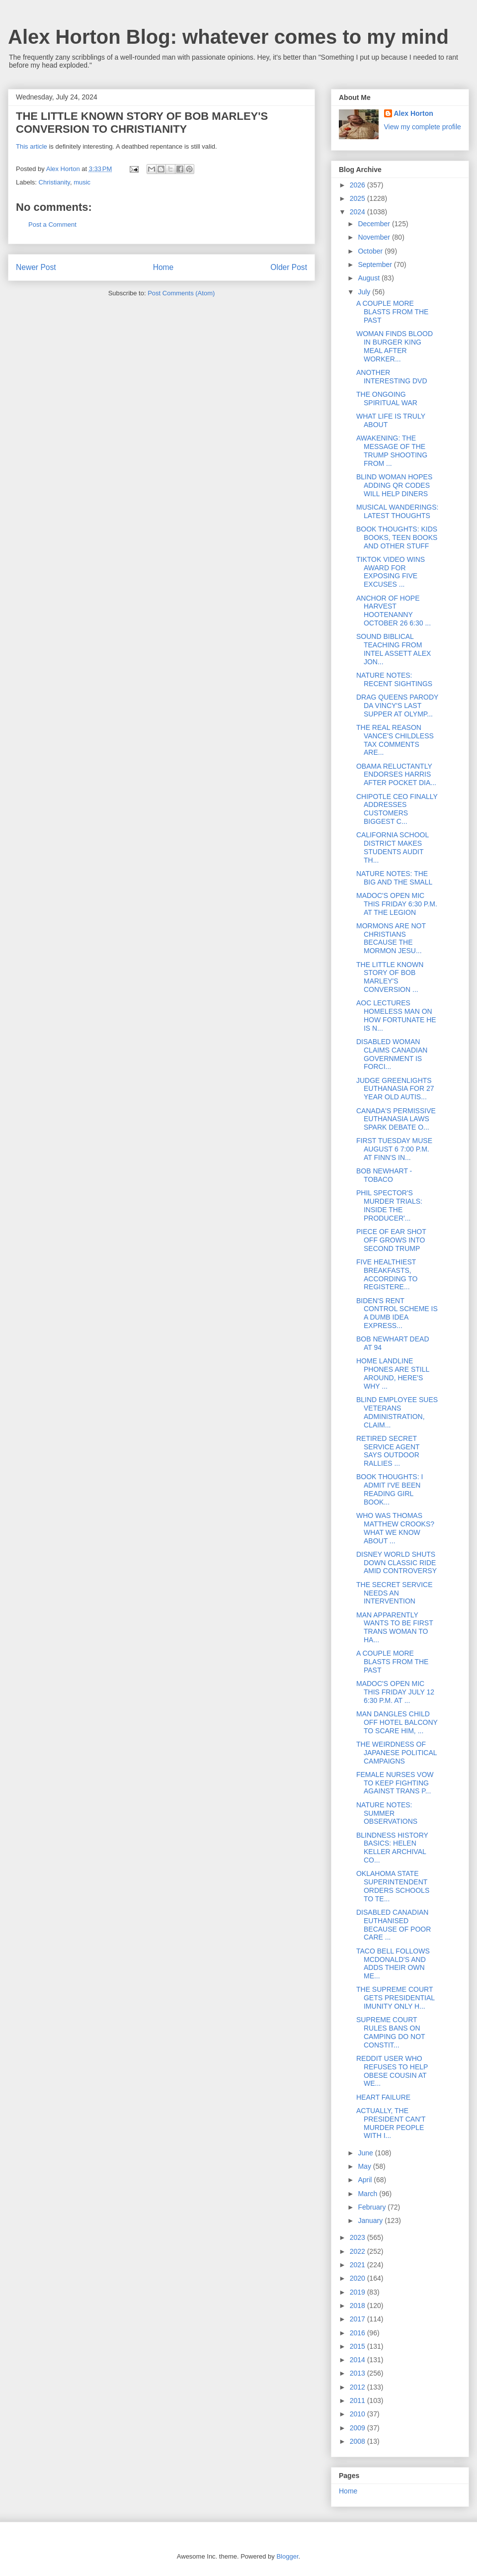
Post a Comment (52, 224)
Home (163, 267)
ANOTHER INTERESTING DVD (391, 376)
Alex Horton (413, 113)
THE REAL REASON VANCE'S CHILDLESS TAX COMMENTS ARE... (395, 739)
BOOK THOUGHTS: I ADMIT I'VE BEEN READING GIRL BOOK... (389, 1489)
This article (31, 146)
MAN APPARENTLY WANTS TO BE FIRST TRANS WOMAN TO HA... (394, 1627)
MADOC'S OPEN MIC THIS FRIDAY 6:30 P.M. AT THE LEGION (396, 903)
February (373, 2207)
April (366, 2180)
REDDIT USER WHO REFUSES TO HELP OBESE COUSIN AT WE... (392, 2070)
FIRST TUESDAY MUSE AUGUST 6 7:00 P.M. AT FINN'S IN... (394, 1149)
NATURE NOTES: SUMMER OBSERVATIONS (386, 1813)
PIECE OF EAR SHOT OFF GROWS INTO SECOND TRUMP (391, 1240)
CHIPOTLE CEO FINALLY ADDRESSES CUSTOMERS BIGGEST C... (397, 809)
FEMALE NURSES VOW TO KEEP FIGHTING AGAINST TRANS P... (395, 1783)
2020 (358, 2278)
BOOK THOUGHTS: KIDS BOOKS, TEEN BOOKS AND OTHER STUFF (396, 537)
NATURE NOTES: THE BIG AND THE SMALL (394, 878)
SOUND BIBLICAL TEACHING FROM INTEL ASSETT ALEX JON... (393, 648)
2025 (358, 198)
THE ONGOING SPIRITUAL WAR (386, 398)
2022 (358, 2251)
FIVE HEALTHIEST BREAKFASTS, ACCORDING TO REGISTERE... (386, 1274)
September (376, 264)
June (366, 2153)
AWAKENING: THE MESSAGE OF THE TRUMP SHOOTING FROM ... (391, 450)
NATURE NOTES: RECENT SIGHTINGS (394, 679)
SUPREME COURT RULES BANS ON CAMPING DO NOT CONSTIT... (390, 2032)
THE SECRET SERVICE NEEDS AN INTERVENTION (394, 1593)
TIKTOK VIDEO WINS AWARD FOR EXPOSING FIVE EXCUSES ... (390, 571)
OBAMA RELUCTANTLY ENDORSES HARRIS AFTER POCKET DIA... (396, 774)
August (369, 278)
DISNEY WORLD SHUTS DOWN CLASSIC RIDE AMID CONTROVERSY (396, 1562)
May (365, 2166)
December (375, 224)
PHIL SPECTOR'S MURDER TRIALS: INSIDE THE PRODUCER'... (389, 1205)
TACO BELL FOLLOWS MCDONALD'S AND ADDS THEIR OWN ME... (393, 1963)
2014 (358, 2360)
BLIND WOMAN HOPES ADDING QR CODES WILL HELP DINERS (394, 485)
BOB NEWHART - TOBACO (384, 1175)
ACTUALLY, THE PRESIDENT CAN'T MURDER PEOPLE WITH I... (390, 2123)
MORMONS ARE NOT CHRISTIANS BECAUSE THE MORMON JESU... (391, 938)
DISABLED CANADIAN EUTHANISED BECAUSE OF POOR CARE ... (393, 1924)
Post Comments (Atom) (181, 293)
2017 (358, 2319)
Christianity (54, 182)
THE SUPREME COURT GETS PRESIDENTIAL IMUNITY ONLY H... (395, 1997)
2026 (358, 185)
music (82, 182)
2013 (358, 2373)
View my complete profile (422, 127)
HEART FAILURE (383, 2097)
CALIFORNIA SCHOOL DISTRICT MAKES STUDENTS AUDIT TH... (392, 847)
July (365, 292)
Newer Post (36, 267)
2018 (358, 2306)
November (375, 237)
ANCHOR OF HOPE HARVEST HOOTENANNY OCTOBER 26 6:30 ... (393, 610)
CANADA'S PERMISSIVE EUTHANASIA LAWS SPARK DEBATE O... (396, 1119)
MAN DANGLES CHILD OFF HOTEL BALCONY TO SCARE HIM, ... (397, 1722)
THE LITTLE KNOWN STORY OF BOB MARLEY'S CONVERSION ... (389, 977)
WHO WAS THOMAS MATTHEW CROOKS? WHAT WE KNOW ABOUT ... (395, 1527)
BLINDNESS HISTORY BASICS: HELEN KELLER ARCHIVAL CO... (392, 1847)
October (371, 251)
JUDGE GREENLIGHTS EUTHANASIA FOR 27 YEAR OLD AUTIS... (395, 1088)
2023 (358, 2237)
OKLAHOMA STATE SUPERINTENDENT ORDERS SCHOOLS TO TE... (392, 1885)
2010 (358, 2414)
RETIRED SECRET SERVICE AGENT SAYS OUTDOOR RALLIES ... (387, 1450)
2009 (358, 2428)
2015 (358, 2346)
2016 (358, 2333)
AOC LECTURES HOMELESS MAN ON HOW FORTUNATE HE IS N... (396, 1015)
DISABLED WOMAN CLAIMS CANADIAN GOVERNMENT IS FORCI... (391, 1054)
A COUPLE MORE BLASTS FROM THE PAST (392, 311)
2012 (358, 2387)
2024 (358, 212)
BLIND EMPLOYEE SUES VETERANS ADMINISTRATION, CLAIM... (397, 1412)
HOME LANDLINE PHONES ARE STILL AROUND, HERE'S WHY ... (392, 1373)
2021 (358, 2265)
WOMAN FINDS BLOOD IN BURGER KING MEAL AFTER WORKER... (394, 346)
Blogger (287, 2556)
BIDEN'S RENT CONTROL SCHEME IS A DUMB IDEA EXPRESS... (397, 1313)
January (371, 2220)
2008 (358, 2441)
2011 (358, 2400)
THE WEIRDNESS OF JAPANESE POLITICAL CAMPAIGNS (396, 1752)
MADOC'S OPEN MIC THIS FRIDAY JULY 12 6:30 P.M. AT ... (395, 1692)
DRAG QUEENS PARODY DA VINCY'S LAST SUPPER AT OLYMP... (397, 705)
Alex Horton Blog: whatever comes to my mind (228, 37)
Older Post (288, 267)
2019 (358, 2292)
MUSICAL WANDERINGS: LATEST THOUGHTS (397, 511)
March (368, 2194)
